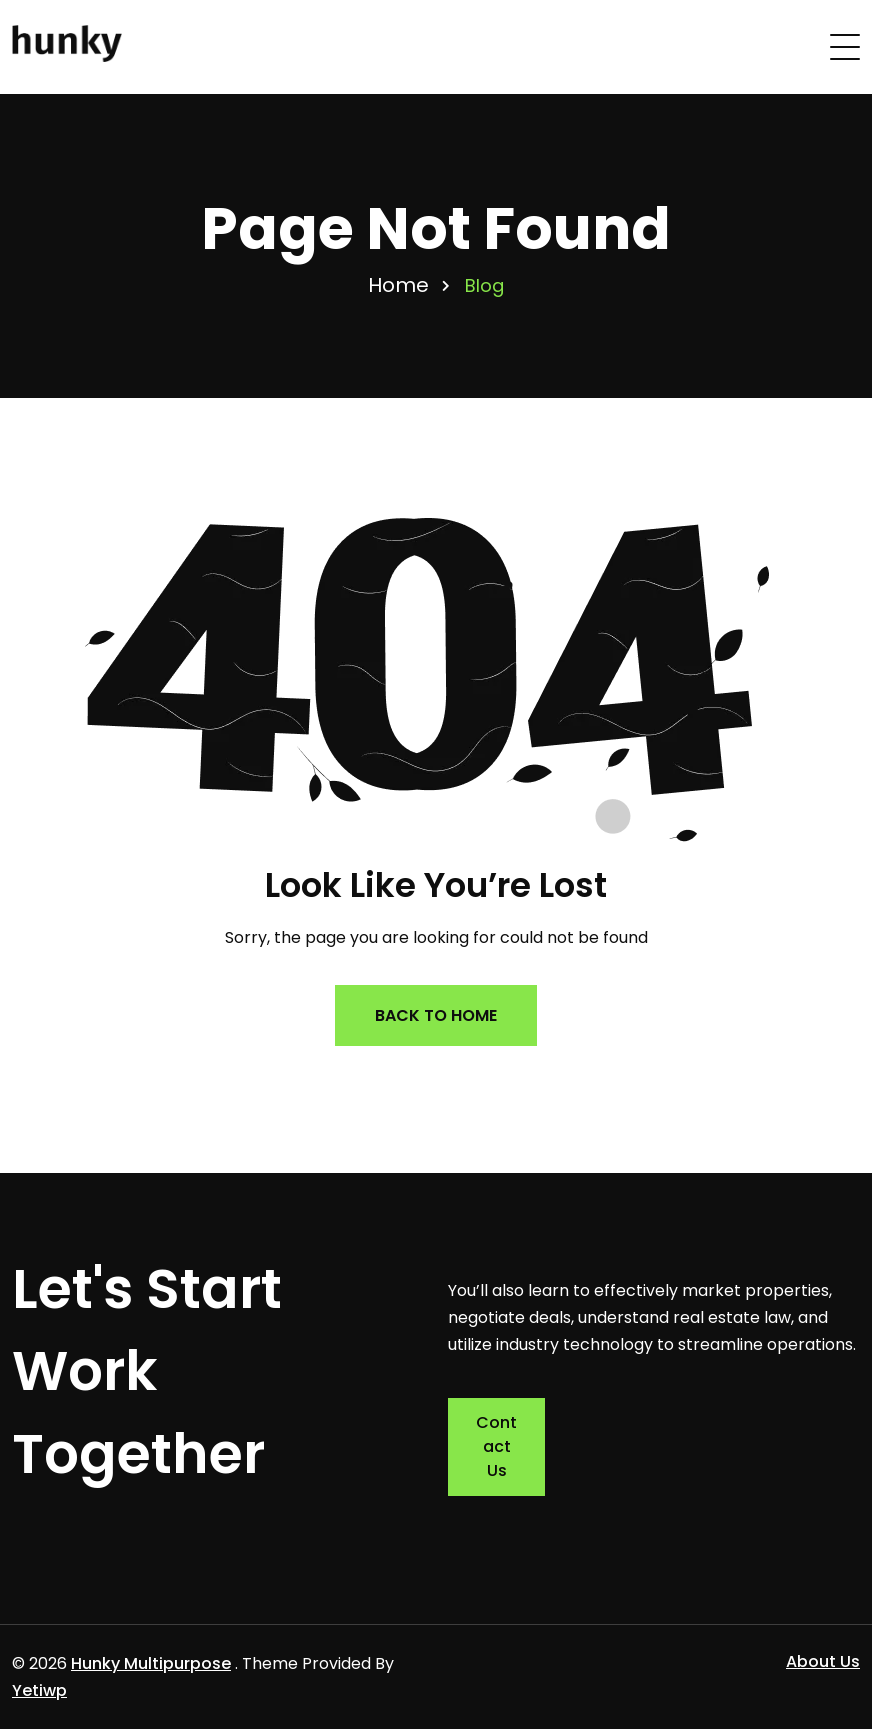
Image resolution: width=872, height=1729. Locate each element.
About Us (823, 1661)
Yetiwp (39, 1690)
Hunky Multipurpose (151, 1663)
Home (398, 285)
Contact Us (496, 1446)
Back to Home (436, 1015)
